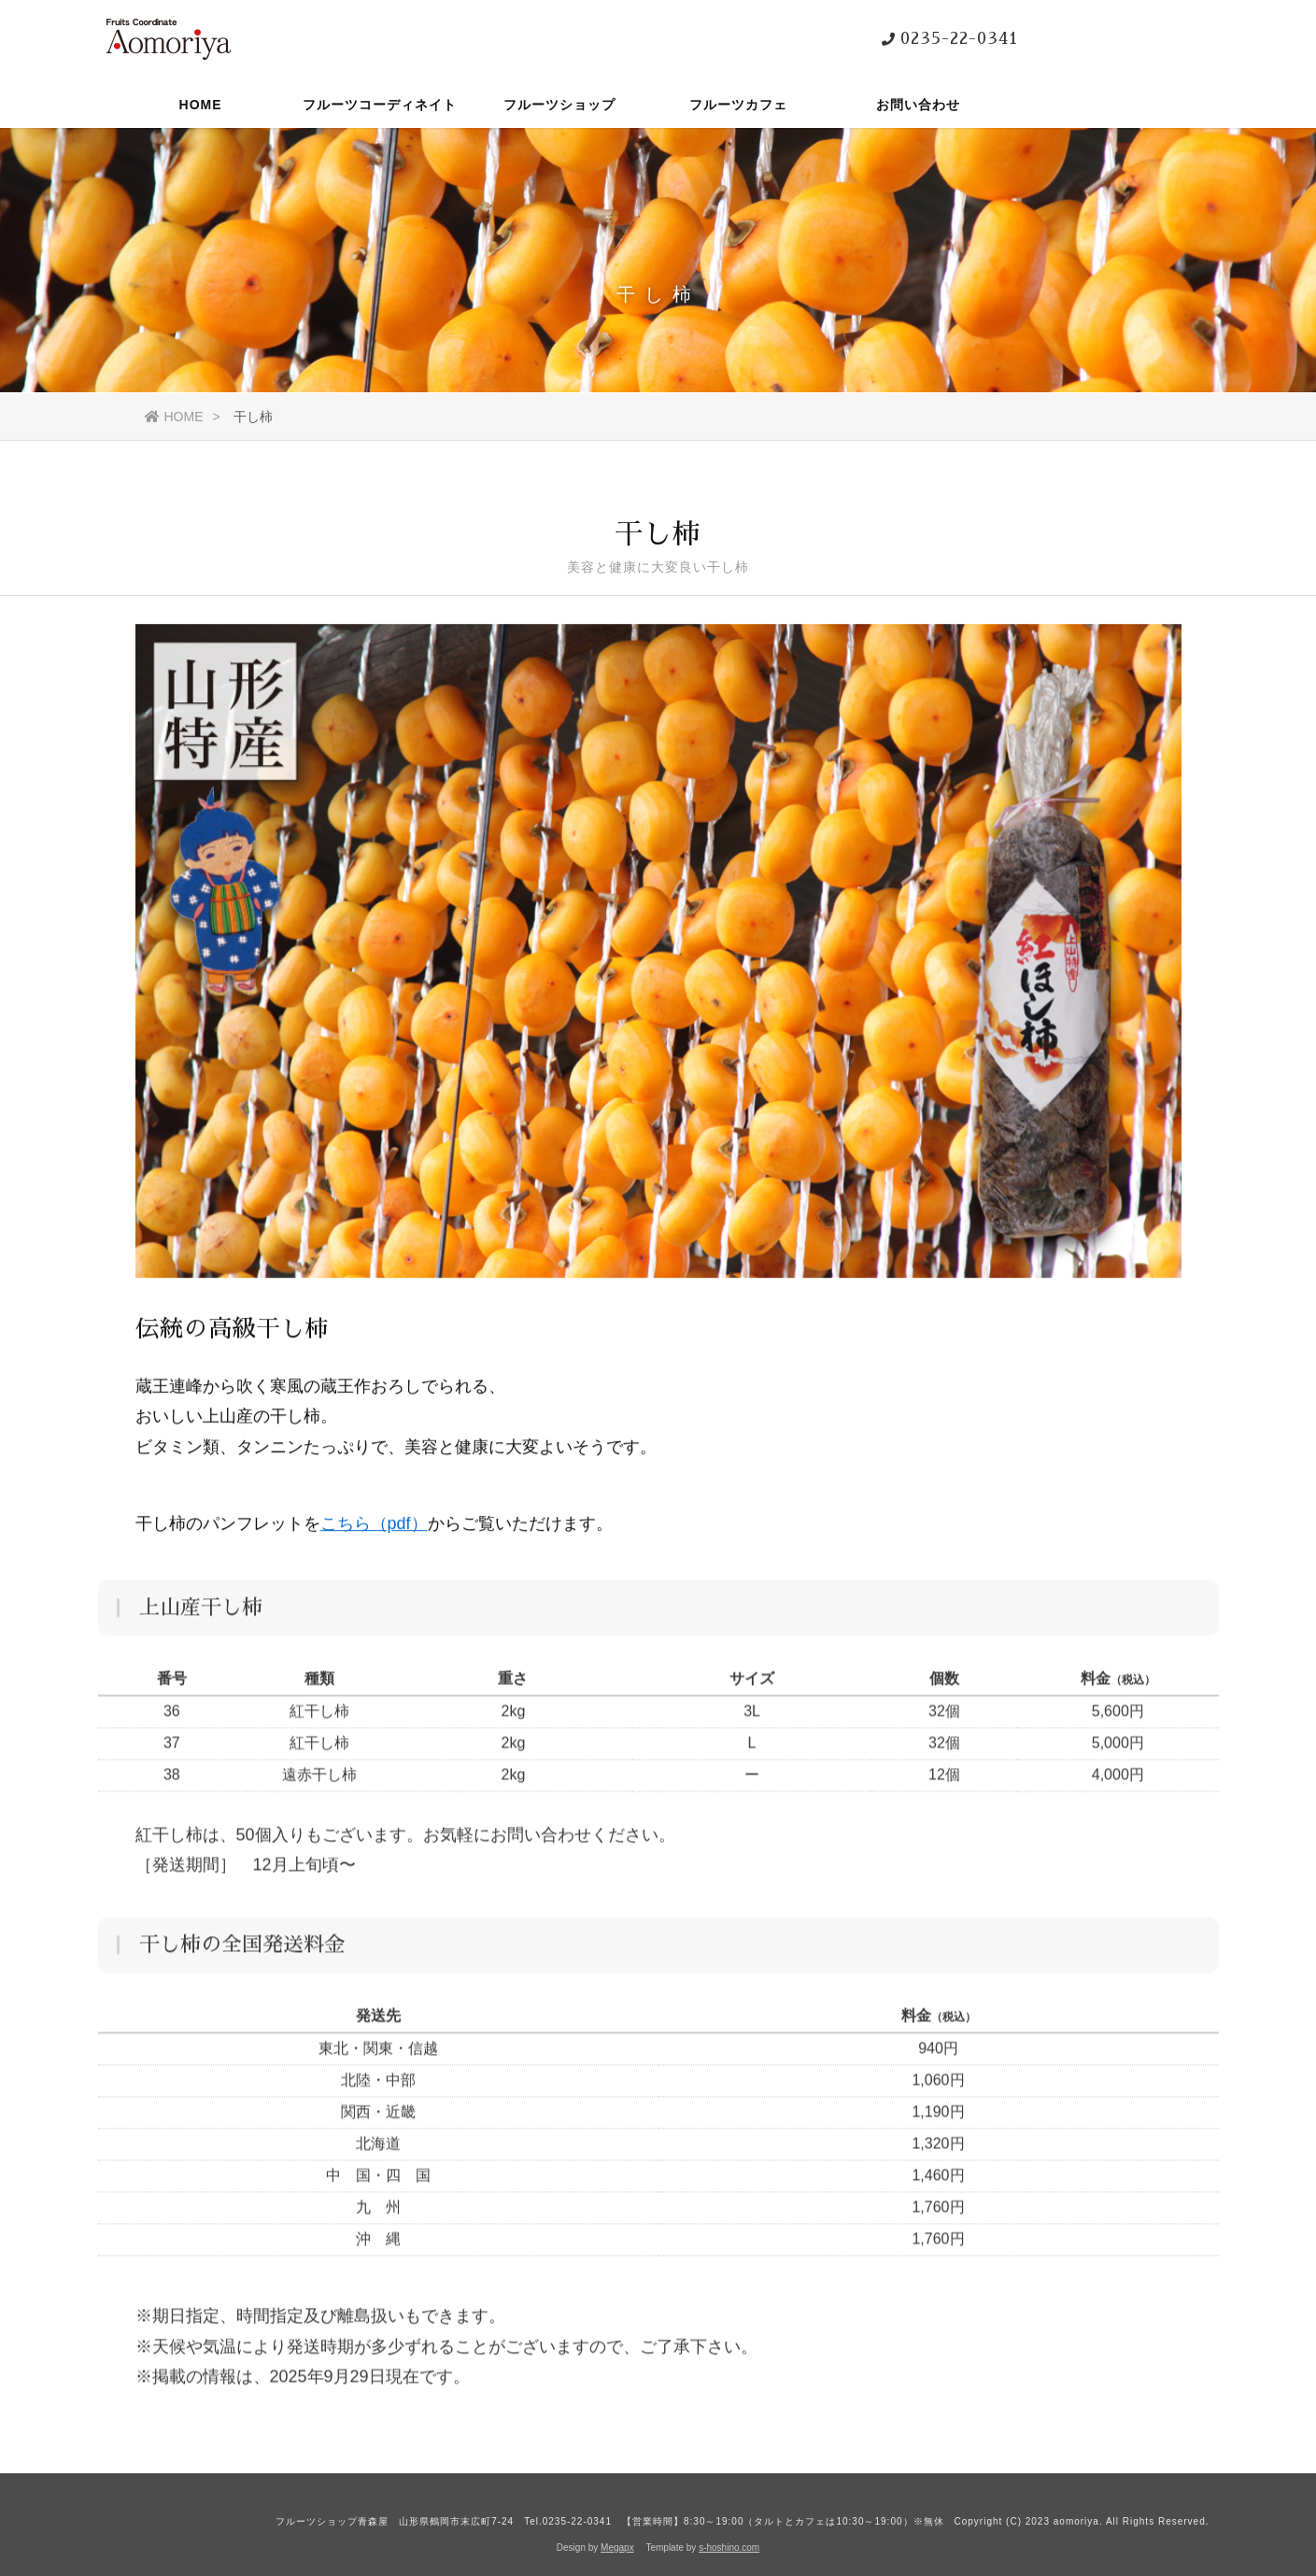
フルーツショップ (559, 107)
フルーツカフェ (738, 107)
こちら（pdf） (374, 1531)
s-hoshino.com (729, 2547)
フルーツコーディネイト (380, 107)
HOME (200, 107)
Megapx (617, 2547)
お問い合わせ (918, 107)
